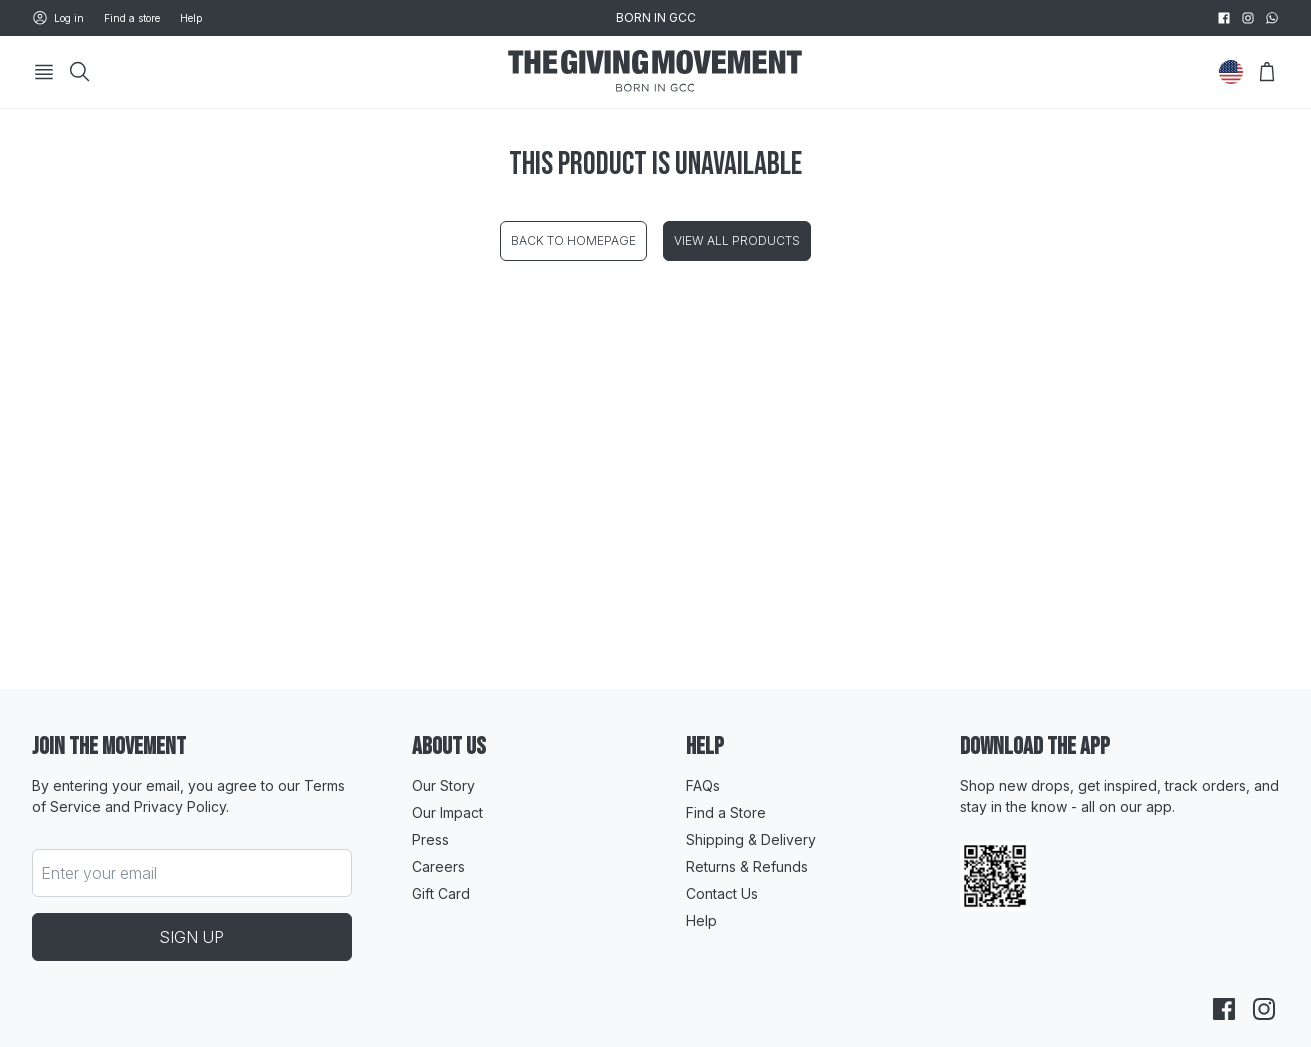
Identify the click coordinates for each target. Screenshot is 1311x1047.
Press (430, 839)
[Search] (80, 72)
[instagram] (1248, 18)
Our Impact (447, 812)
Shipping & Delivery (751, 839)
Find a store (132, 18)
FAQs (703, 785)
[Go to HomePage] (655, 72)
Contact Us (722, 893)
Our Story (443, 785)
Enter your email (99, 873)
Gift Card (441, 893)
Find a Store (726, 812)
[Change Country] (1231, 72)
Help (191, 18)
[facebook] (1224, 18)
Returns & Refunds (747, 866)
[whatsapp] (1272, 18)
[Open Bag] (1267, 72)
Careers (438, 866)
